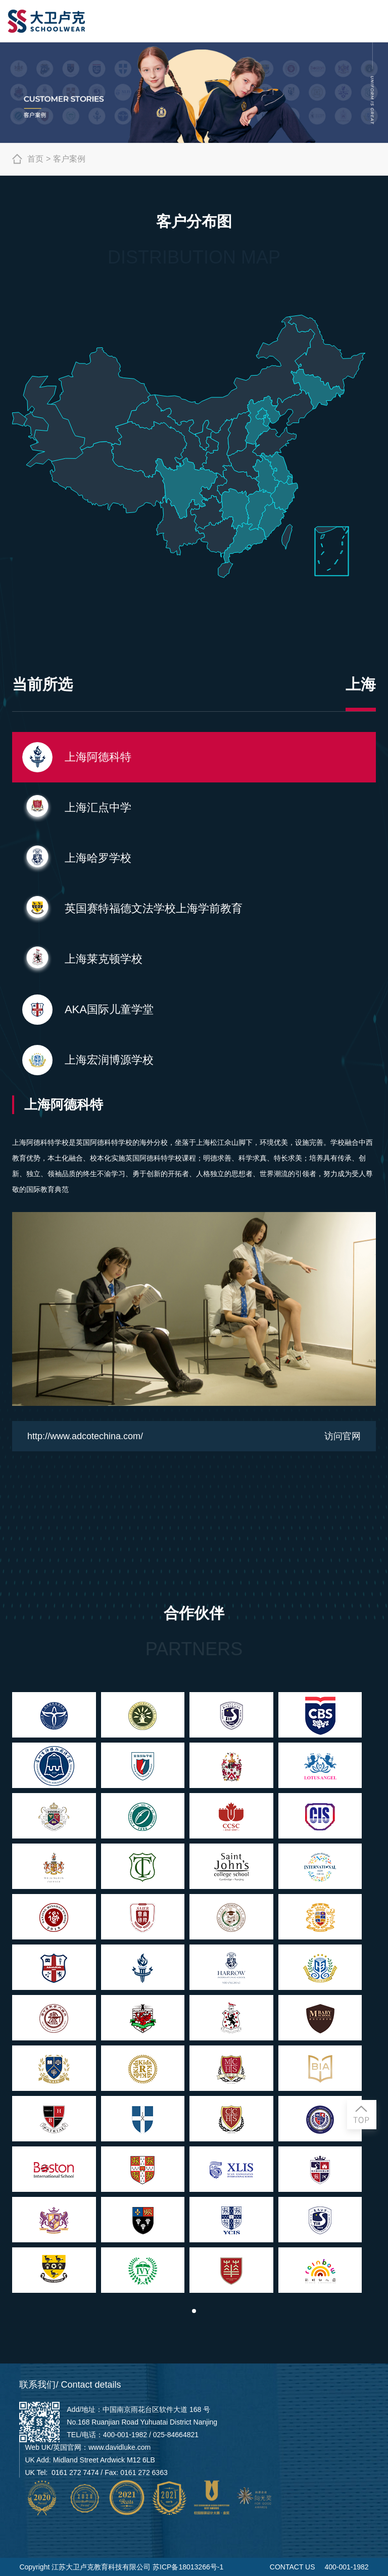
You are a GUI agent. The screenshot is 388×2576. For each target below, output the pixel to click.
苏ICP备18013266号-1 (188, 2567)
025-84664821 (176, 2435)
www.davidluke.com (119, 2447)
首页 (27, 159)
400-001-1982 (125, 2435)
